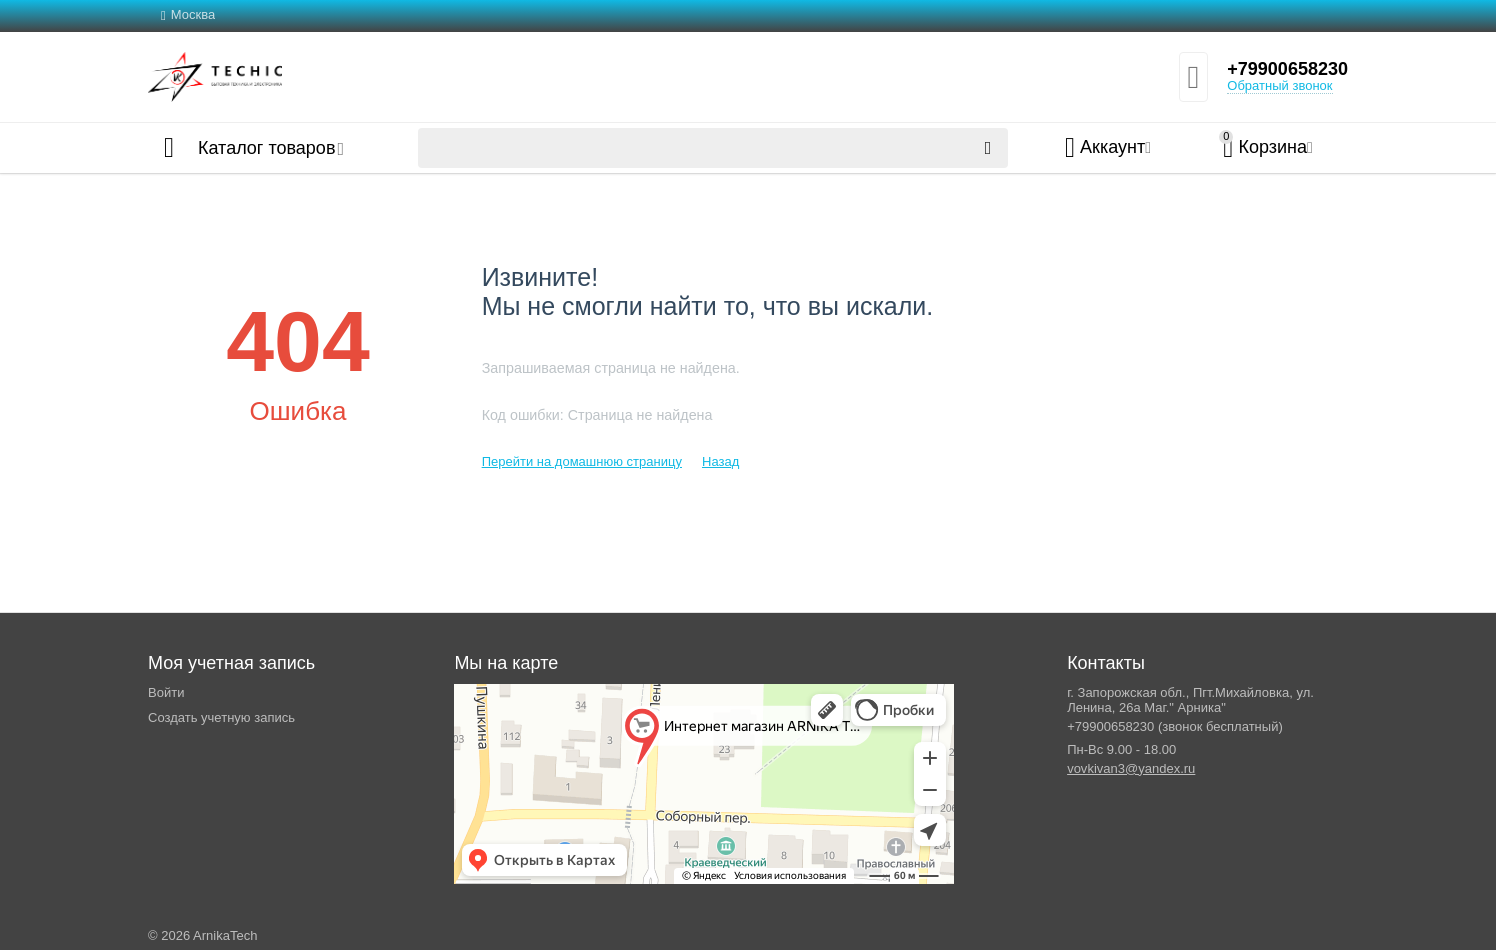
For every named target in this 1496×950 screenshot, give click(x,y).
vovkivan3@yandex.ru (1131, 768)
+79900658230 (1287, 69)
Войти (166, 692)
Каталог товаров (266, 148)
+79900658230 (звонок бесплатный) (1175, 726)
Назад (720, 461)
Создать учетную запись (221, 717)
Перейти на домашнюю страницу (582, 461)
